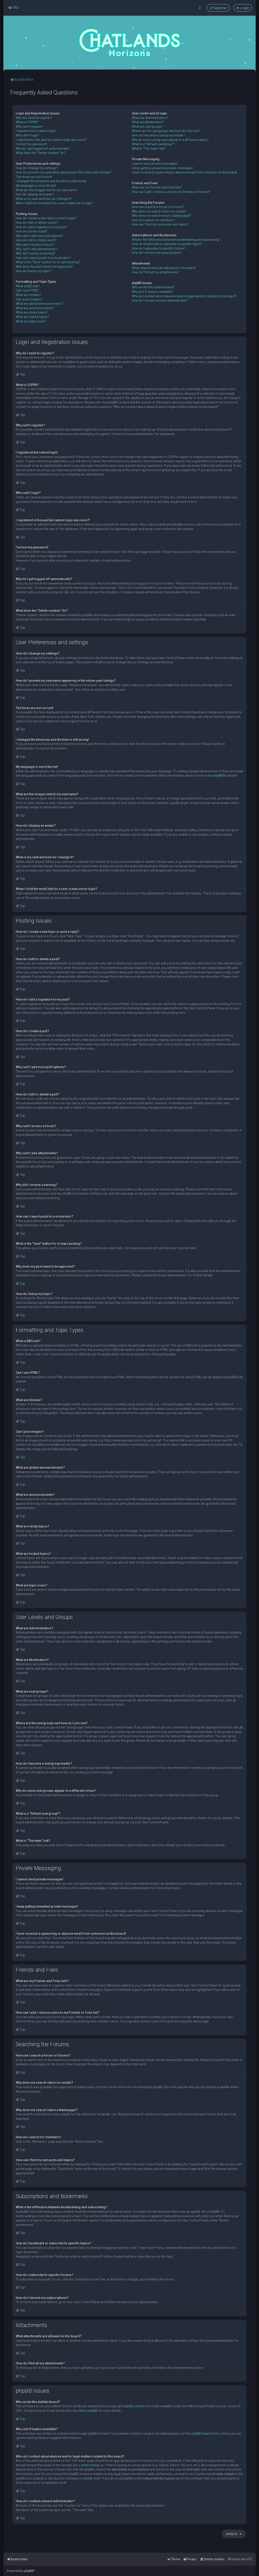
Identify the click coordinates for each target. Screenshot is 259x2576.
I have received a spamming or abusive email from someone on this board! (184, 172)
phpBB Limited (134, 2406)
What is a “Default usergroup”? (153, 144)
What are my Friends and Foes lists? (157, 187)
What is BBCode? (28, 286)
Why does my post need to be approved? (44, 266)
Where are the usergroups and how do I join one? (166, 131)
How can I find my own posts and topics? (160, 224)
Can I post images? (29, 299)
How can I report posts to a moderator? (43, 258)
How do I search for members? (153, 220)
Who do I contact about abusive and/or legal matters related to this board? (184, 296)
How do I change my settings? (37, 168)
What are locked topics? (32, 317)
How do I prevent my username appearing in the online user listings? (63, 172)
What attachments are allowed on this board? (164, 268)
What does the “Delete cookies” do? (40, 153)
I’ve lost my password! (31, 144)
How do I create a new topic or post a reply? (46, 218)
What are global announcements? (39, 303)
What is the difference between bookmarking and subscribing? (176, 239)
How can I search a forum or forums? (158, 207)
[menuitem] (13, 7)
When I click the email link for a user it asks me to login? (54, 203)
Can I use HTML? (27, 290)
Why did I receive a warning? (35, 253)
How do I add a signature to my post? (41, 227)
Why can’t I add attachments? (36, 249)
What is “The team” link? (149, 148)
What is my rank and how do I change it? (44, 199)
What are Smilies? (28, 295)
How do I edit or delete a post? (37, 222)
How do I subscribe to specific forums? (159, 248)
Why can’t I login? (27, 135)
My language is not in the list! (36, 185)
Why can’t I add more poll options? (39, 236)
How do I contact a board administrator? (160, 300)
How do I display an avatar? (35, 194)
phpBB (218, 775)
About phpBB (88, 2410)
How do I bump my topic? (33, 271)
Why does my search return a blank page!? (161, 215)
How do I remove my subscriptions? (157, 252)
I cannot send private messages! (154, 163)
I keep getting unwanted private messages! (162, 168)
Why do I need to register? (34, 118)
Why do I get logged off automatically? (43, 148)
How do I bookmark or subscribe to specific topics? (167, 244)
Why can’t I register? (30, 126)
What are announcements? (35, 308)
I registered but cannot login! (36, 131)
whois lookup (90, 2465)
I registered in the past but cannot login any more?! (51, 140)
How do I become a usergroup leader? (158, 135)
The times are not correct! (34, 177)
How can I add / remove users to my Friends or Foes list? (171, 192)
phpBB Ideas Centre (206, 2433)
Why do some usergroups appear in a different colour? (170, 140)
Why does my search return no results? (159, 211)
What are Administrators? (150, 118)
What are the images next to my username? (47, 190)
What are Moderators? (147, 122)
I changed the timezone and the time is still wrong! (51, 181)
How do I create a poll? (31, 231)
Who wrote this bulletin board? (153, 287)
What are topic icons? (31, 321)
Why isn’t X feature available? (152, 292)
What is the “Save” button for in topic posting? (48, 262)
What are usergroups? (147, 126)
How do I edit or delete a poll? (36, 240)
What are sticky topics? (32, 312)
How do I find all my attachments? (155, 272)
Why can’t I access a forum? (35, 244)
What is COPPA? (27, 122)
